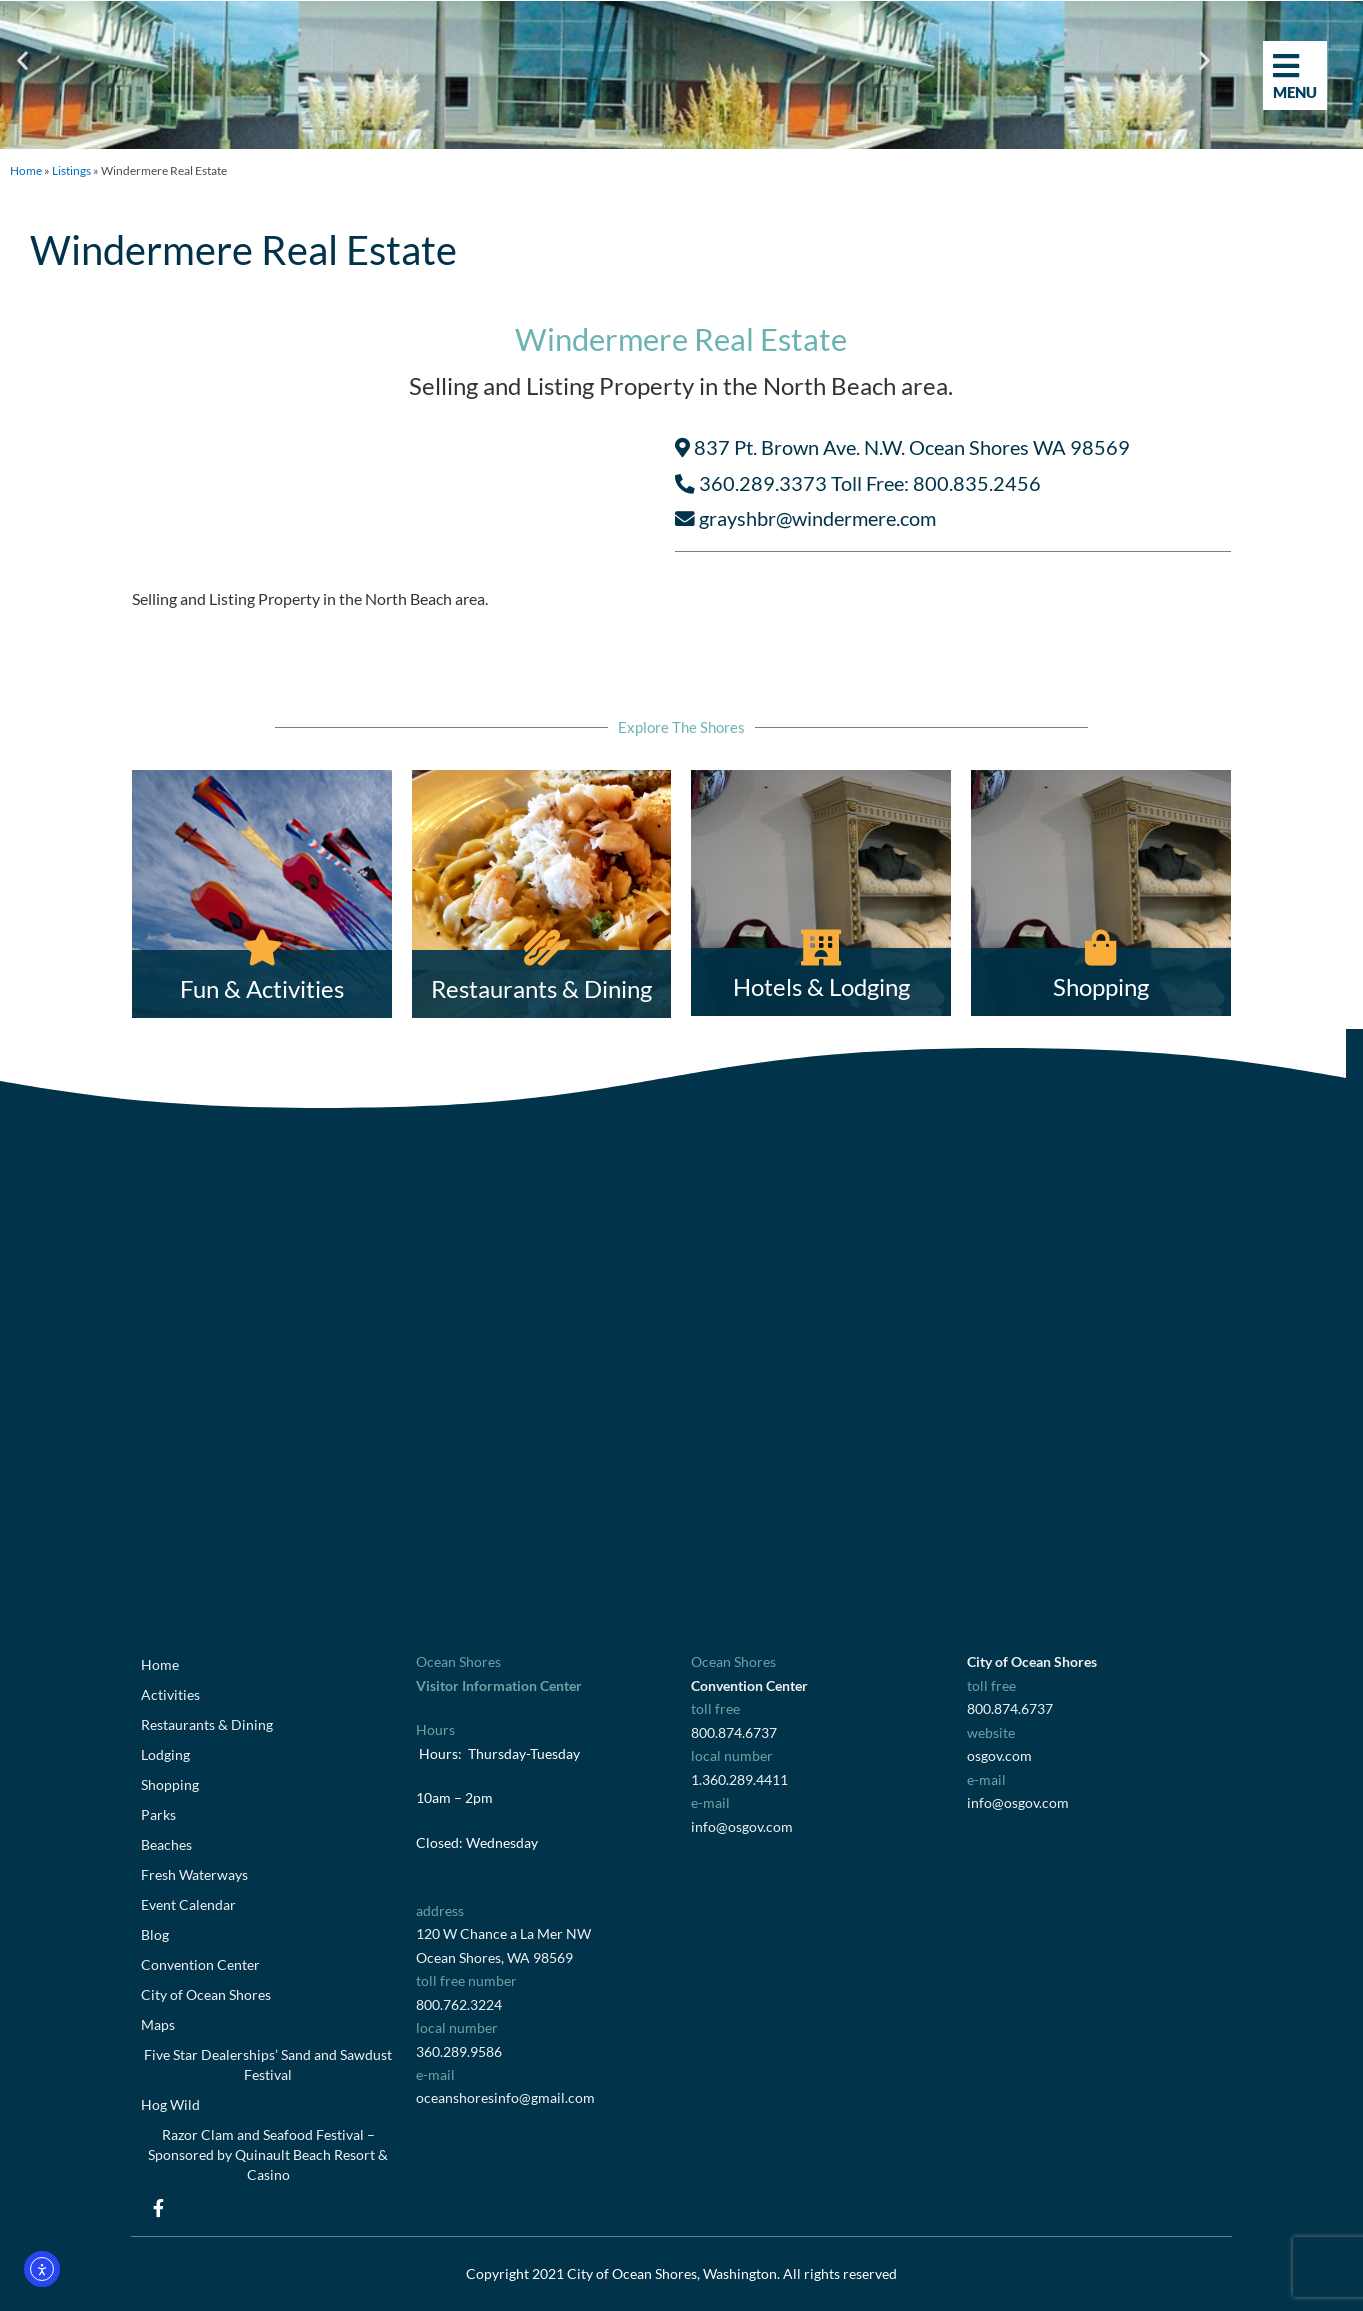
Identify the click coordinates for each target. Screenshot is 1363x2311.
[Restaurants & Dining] (542, 894)
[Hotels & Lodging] (821, 893)
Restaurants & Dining (207, 1724)
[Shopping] (1101, 893)
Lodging (165, 1754)
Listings (71, 170)
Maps (158, 2024)
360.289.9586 (459, 2051)
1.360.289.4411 (739, 1779)
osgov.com (999, 1755)
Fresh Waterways (194, 1874)
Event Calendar (188, 1904)
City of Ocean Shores (206, 1994)
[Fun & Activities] (262, 894)
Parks (158, 1814)
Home (26, 170)
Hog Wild (170, 2104)
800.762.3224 (459, 2004)
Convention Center (200, 1964)
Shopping (170, 1784)
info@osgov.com (742, 1826)
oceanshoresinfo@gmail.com (505, 2097)
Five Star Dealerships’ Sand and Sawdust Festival (268, 2064)
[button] (22, 60)
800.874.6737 (734, 1732)
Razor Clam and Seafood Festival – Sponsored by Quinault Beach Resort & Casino (268, 2154)
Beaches (166, 1844)
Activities (170, 1694)
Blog (155, 1934)
